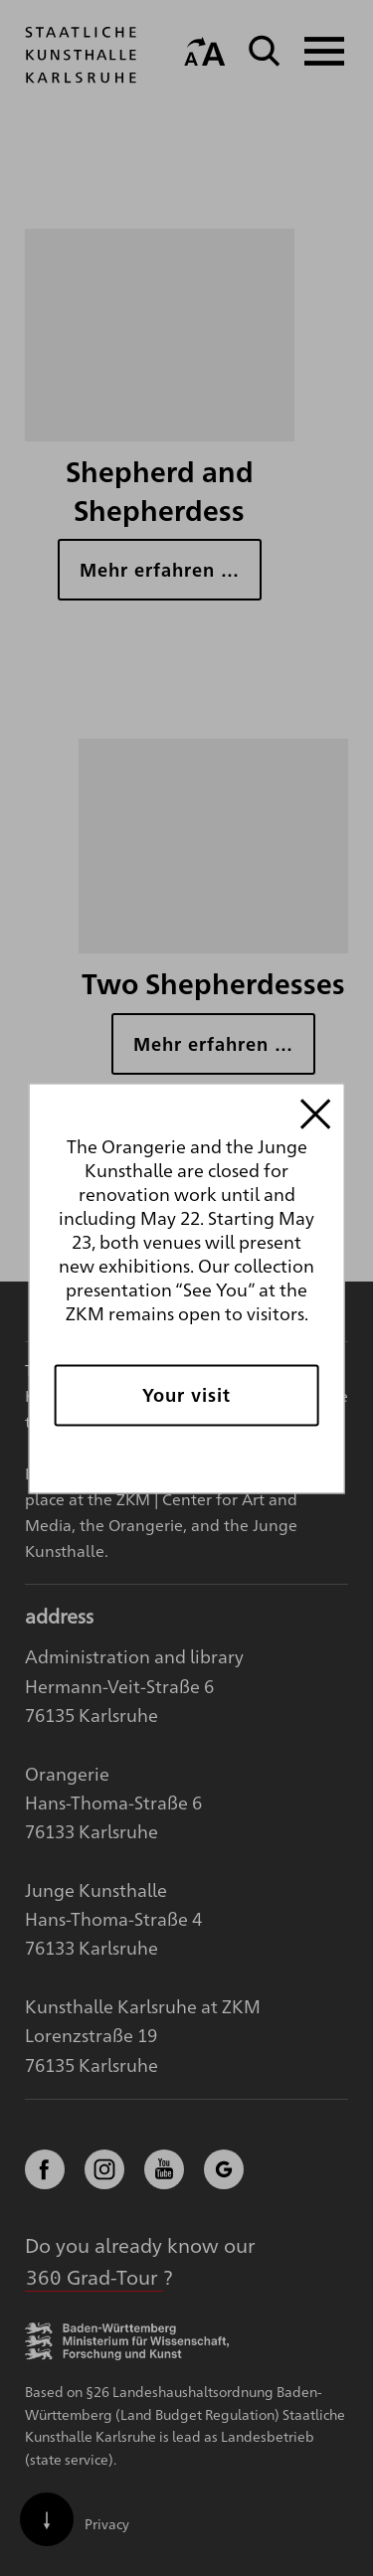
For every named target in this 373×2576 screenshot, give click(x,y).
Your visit (186, 1394)
